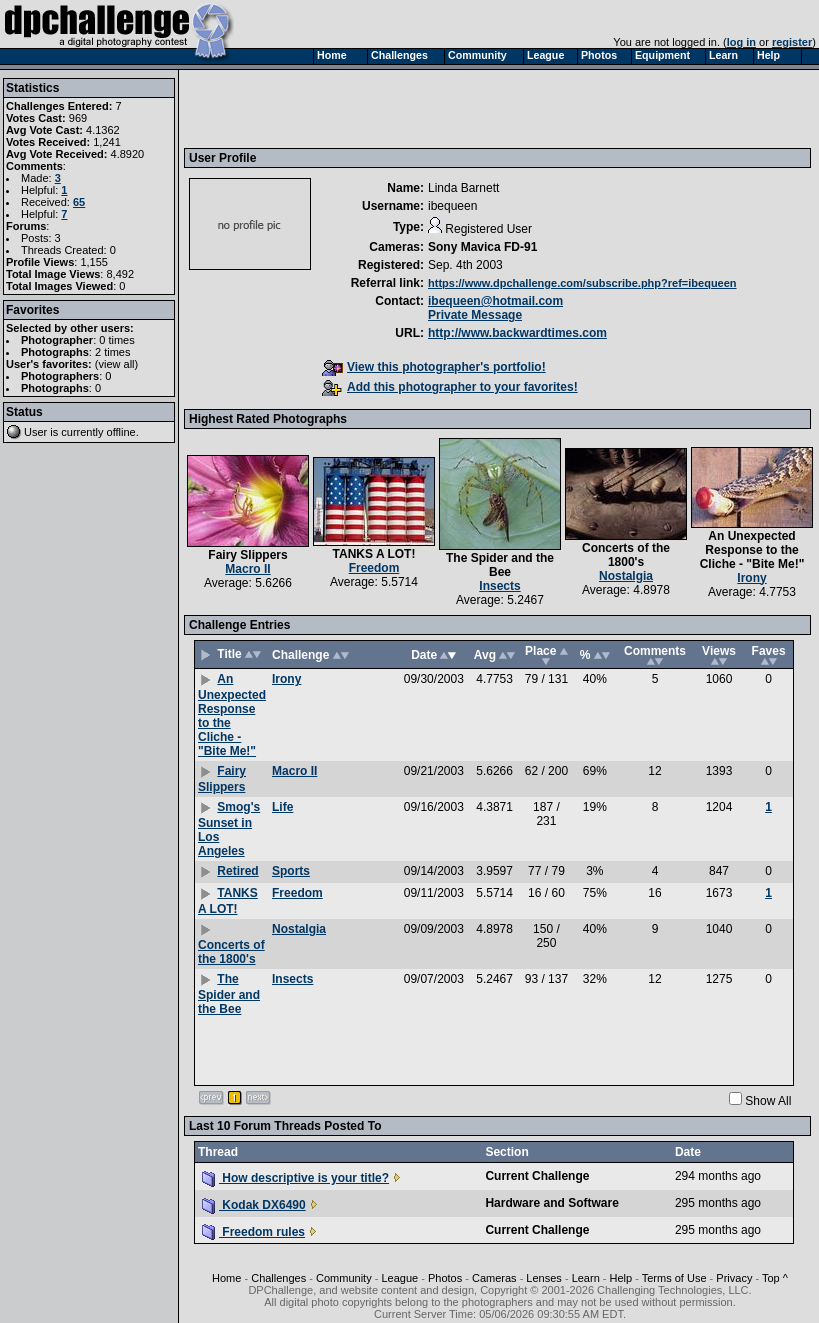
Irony (751, 578)
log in (741, 42)
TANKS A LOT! (374, 554)
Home (226, 1278)
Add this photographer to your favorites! (450, 387)
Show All (768, 1101)
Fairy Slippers (247, 555)
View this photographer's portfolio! (434, 367)
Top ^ (775, 1278)
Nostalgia (626, 576)
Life (282, 807)
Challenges (278, 1278)
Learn (586, 1278)
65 (79, 202)
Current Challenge (537, 1176)
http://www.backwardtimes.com (517, 333)
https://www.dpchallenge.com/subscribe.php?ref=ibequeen (582, 283)
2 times (112, 352)
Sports (291, 871)
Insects (499, 586)
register (792, 42)
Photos (445, 1278)
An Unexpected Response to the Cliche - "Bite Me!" (752, 550)
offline (121, 432)
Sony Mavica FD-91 (482, 247)
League (399, 1278)
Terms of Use (674, 1278)
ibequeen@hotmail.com (495, 301)
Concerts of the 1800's (626, 555)
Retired (237, 871)
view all (117, 364)
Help (621, 1278)
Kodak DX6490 (254, 1205)
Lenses (543, 1278)
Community (344, 1278)
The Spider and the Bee (500, 565)
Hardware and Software (551, 1203)
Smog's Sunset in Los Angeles (229, 829)
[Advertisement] (330, 108)
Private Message (475, 315)
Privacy (734, 1278)
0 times (116, 340)
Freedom (374, 568)
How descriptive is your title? (295, 1178)
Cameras (494, 1278)
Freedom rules (253, 1232)
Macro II (247, 569)
